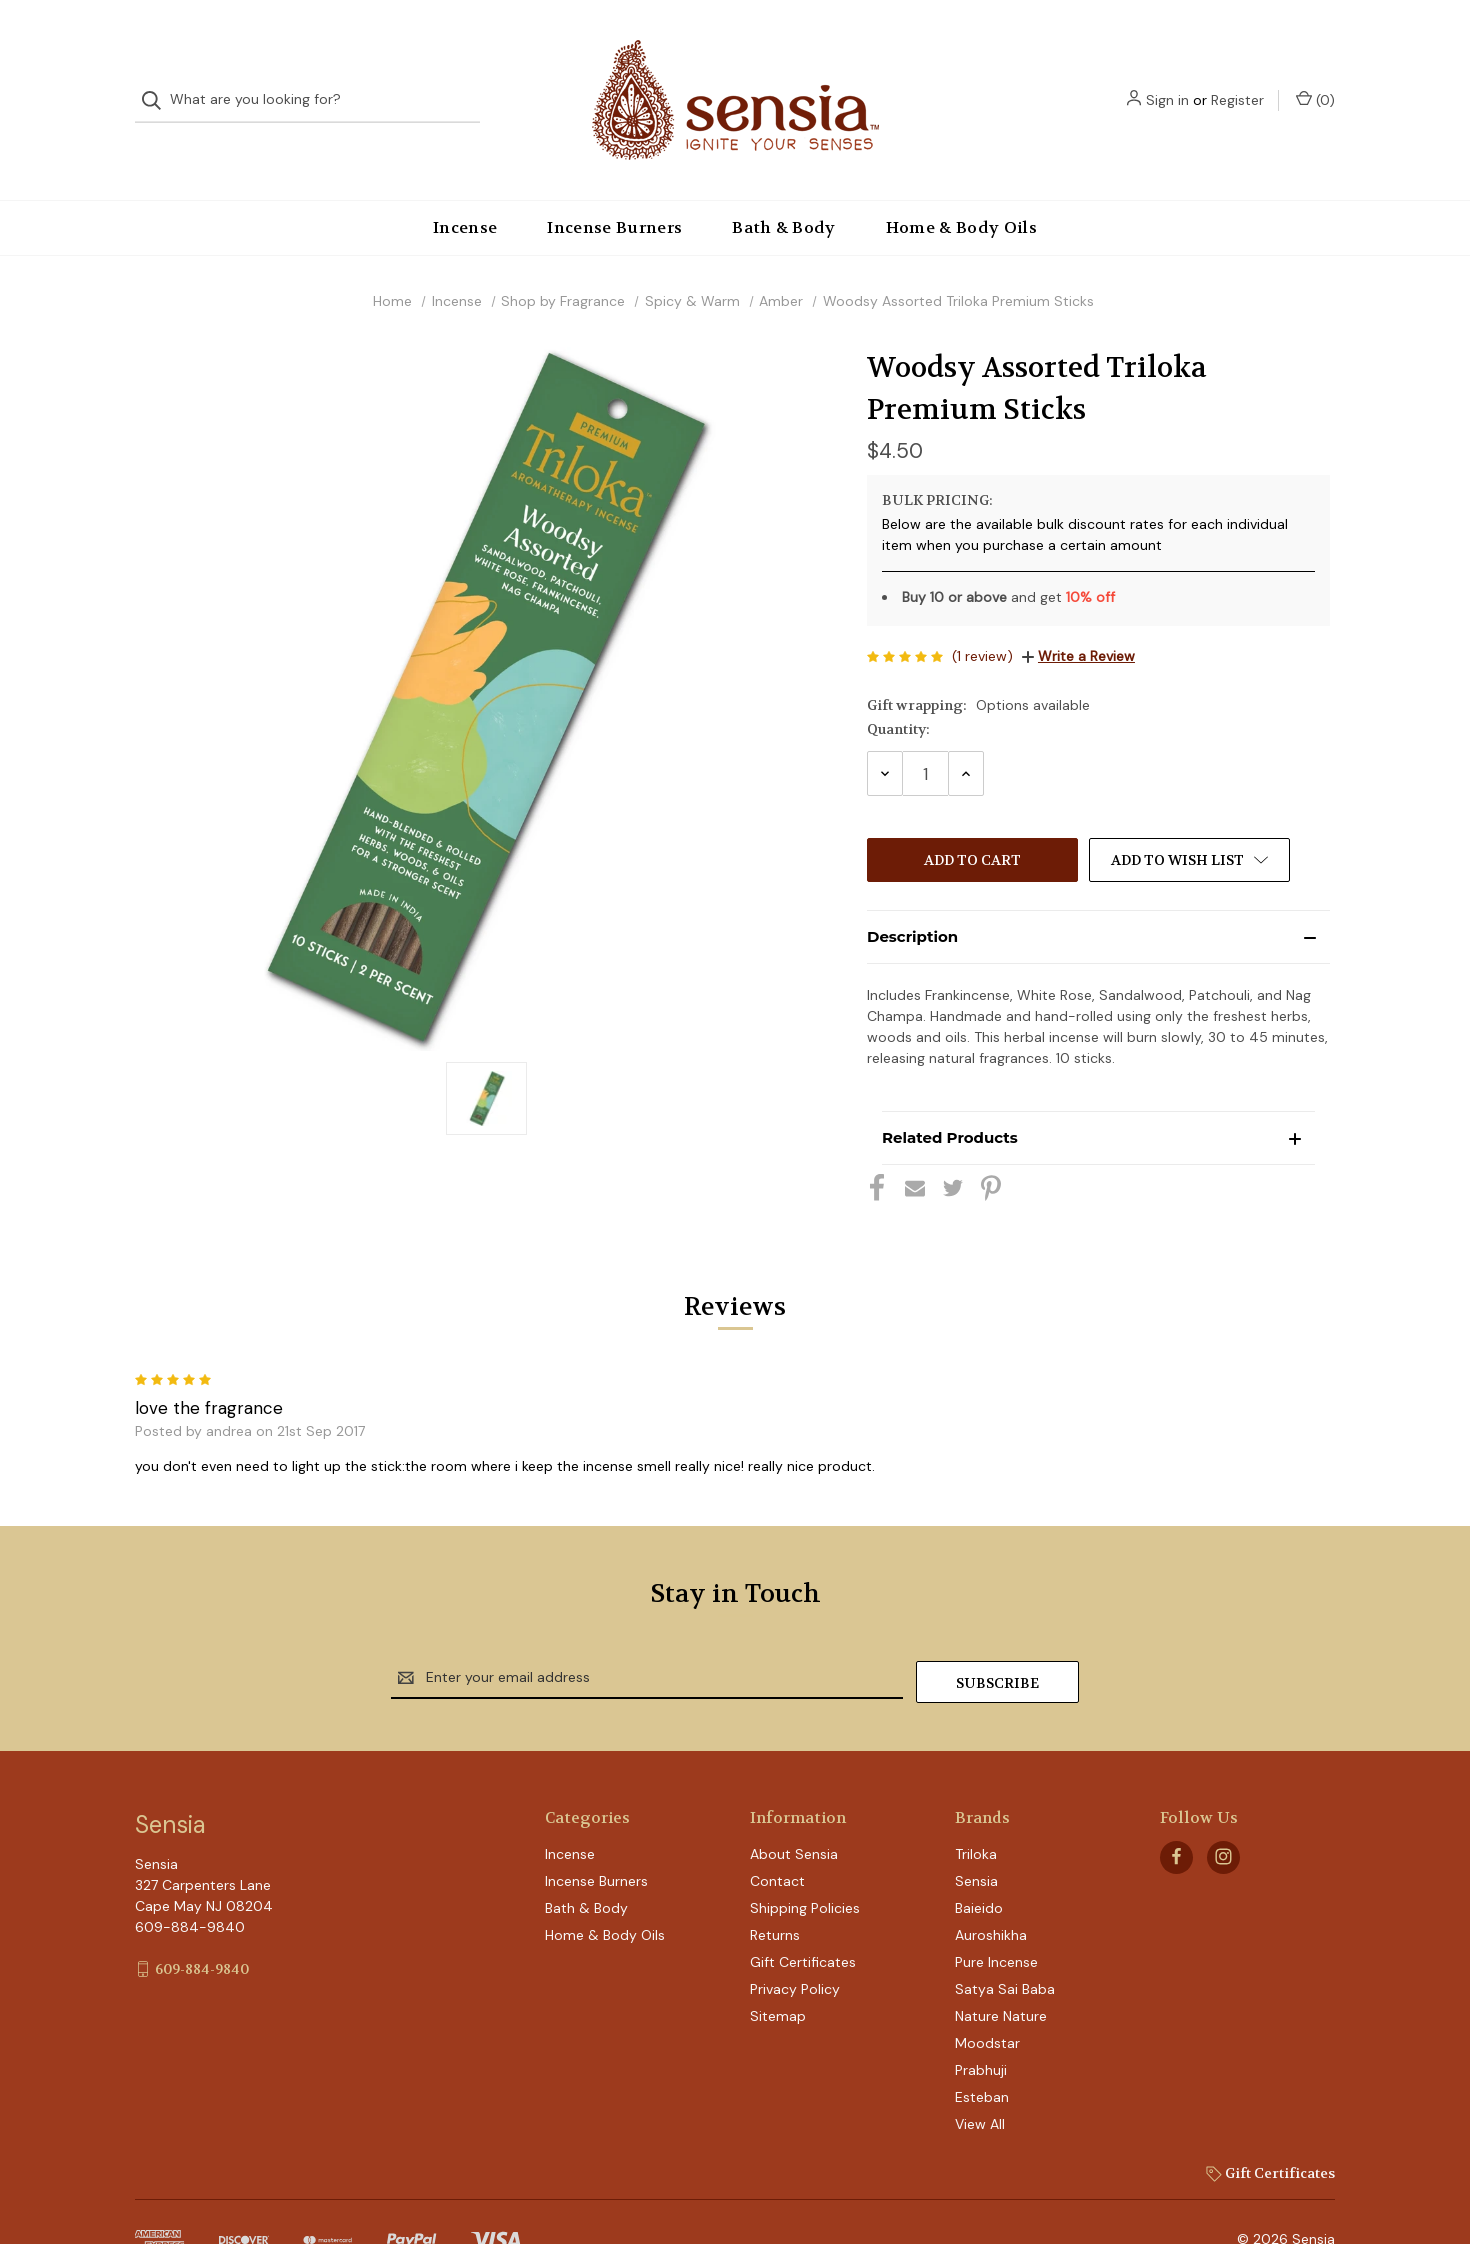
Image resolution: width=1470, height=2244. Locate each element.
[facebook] (1176, 1813)
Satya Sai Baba (1005, 1945)
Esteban (982, 2053)
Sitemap (778, 1972)
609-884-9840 (202, 1925)
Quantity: (898, 689)
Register (1237, 80)
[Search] (157, 80)
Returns (775, 1891)
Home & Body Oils (961, 187)
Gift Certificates (803, 1918)
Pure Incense (996, 1918)
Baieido (979, 1864)
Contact (777, 1837)
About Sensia (794, 1810)
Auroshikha (991, 1891)
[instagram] (1223, 1813)
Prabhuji (981, 2026)
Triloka (976, 1810)
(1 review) (982, 616)
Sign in (1167, 80)
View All (980, 2080)
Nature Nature (1001, 1972)
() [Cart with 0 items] (1315, 79)
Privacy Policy (795, 1945)
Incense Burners (614, 187)
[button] (1098, 897)
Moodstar (987, 1999)
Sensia (976, 1837)
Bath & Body (784, 187)
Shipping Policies (805, 1864)
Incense (465, 187)
